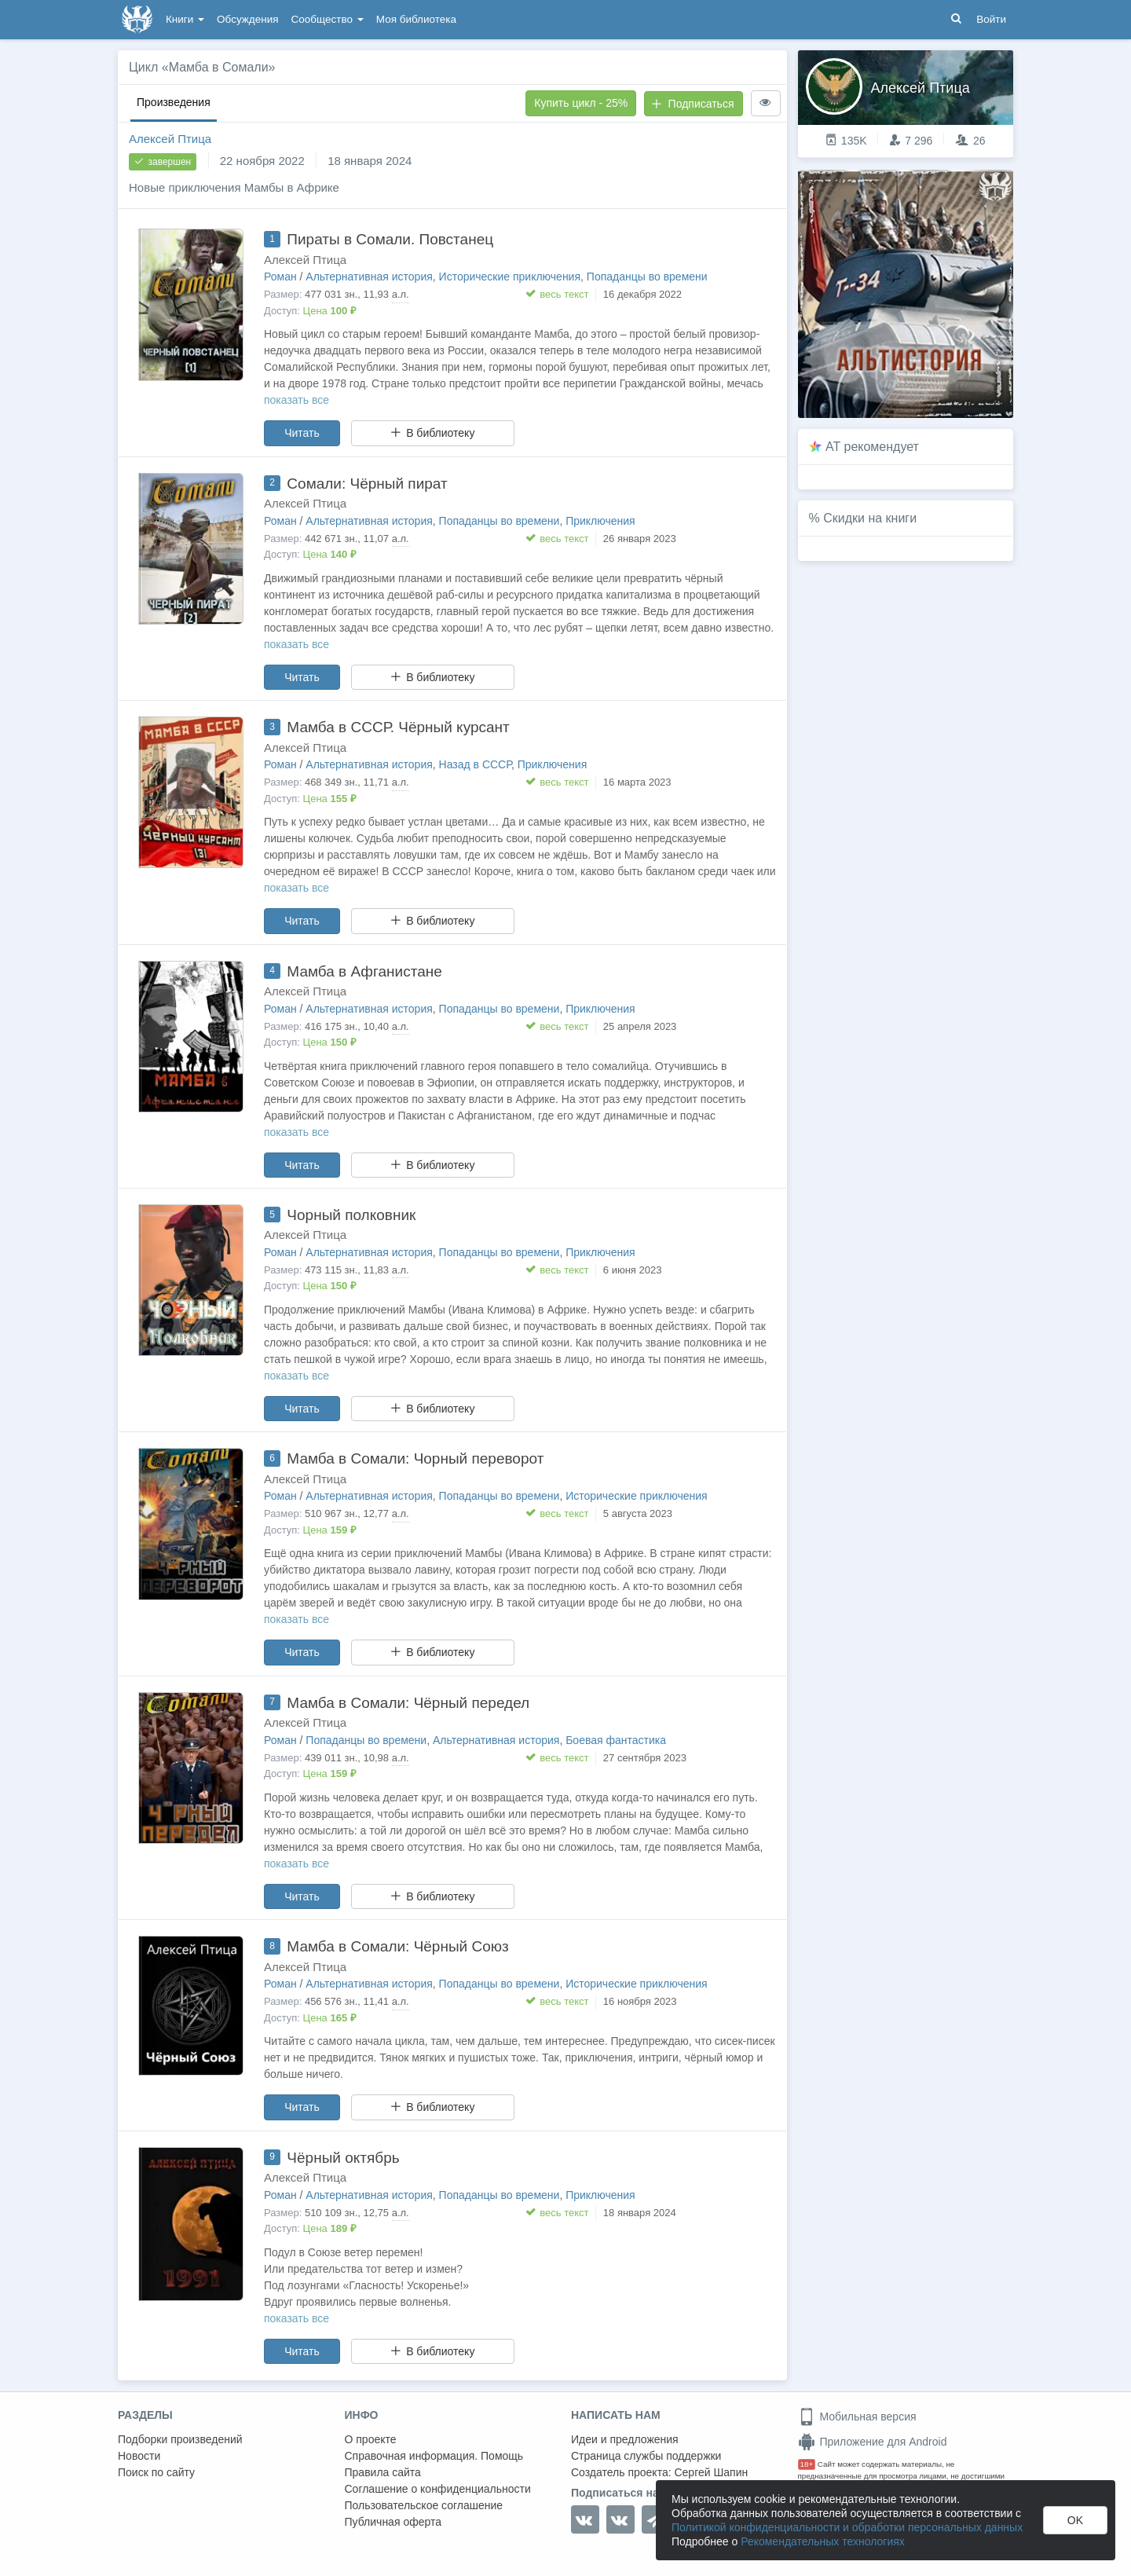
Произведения (173, 102)
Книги (185, 19)
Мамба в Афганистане (364, 971)
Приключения (600, 521)
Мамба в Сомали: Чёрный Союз (397, 1946)
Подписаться (692, 103)
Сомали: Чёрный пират (367, 483)
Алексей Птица (170, 138)
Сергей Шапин (711, 2472)
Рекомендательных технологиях (823, 2541)
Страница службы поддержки (646, 2456)
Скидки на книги (870, 518)
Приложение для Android (872, 2441)
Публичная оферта (393, 2522)
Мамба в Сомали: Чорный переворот (415, 1458)
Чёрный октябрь (343, 2157)
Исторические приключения (509, 276)
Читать (302, 433)
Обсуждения (247, 19)
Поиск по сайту (156, 2472)
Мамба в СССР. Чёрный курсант (398, 727)
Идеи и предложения (625, 2439)
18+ (807, 2464)
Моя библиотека (416, 19)
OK (1075, 2520)
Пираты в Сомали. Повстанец (390, 239)
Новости (139, 2456)
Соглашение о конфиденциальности (438, 2489)
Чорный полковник (351, 1215)
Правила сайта (383, 2472)
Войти (991, 19)
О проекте (371, 2439)
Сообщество (327, 19)
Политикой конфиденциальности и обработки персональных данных (847, 2527)
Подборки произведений (180, 2439)
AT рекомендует (872, 446)
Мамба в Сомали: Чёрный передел (408, 1703)
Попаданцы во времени (647, 276)
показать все (296, 400)
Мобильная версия (857, 2416)
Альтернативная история (369, 276)
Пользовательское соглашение (424, 2505)
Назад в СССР (475, 764)
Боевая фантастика (616, 1740)
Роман (280, 276)
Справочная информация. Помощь (434, 2456)
